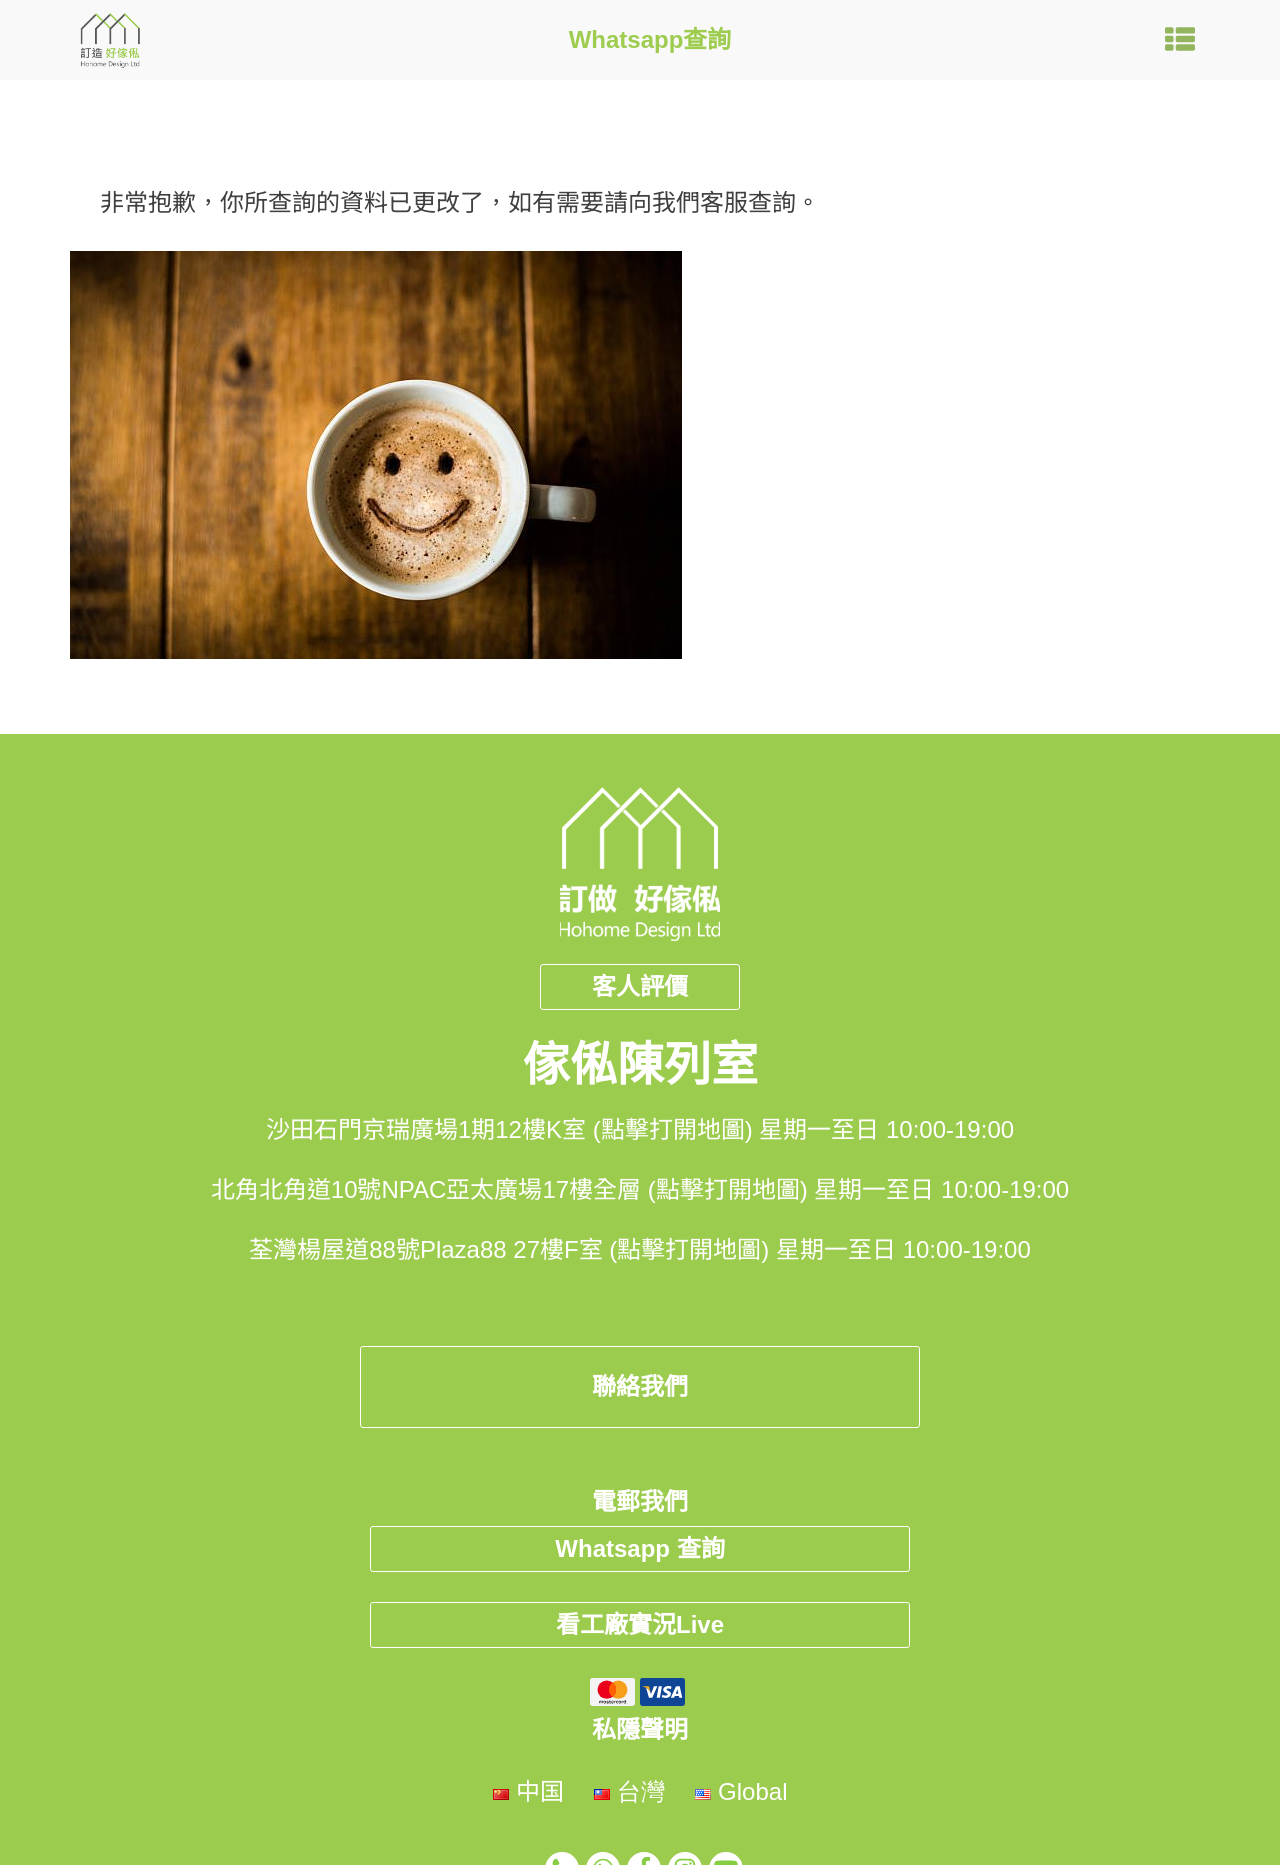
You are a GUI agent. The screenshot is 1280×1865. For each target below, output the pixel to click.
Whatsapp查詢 (650, 39)
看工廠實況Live (640, 1624)
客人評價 (640, 986)
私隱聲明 (640, 1729)
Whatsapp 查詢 (639, 1548)
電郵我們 (640, 1501)
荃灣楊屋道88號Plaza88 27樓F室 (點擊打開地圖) (509, 1249)
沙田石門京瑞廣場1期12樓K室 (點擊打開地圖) (509, 1129)
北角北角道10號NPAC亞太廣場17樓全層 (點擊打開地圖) (509, 1189)
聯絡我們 (640, 1386)
